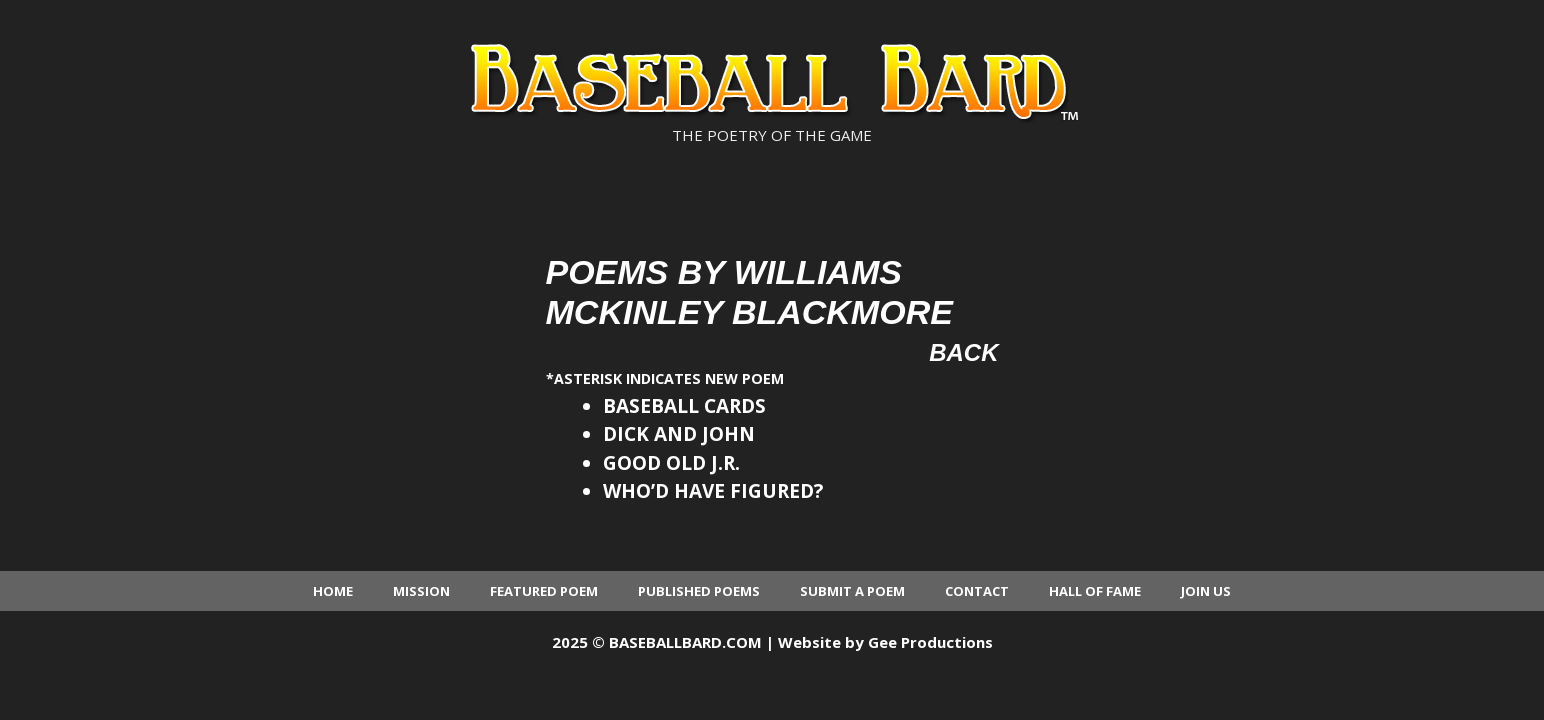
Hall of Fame (1095, 591)
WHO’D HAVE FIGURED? (713, 491)
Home (333, 591)
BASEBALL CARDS (684, 406)
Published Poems (699, 591)
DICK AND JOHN (679, 434)
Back (963, 352)
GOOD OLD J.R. (671, 463)
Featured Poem (544, 591)
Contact (977, 591)
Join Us (1206, 591)
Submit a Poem (852, 591)
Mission (421, 591)
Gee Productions (930, 642)
